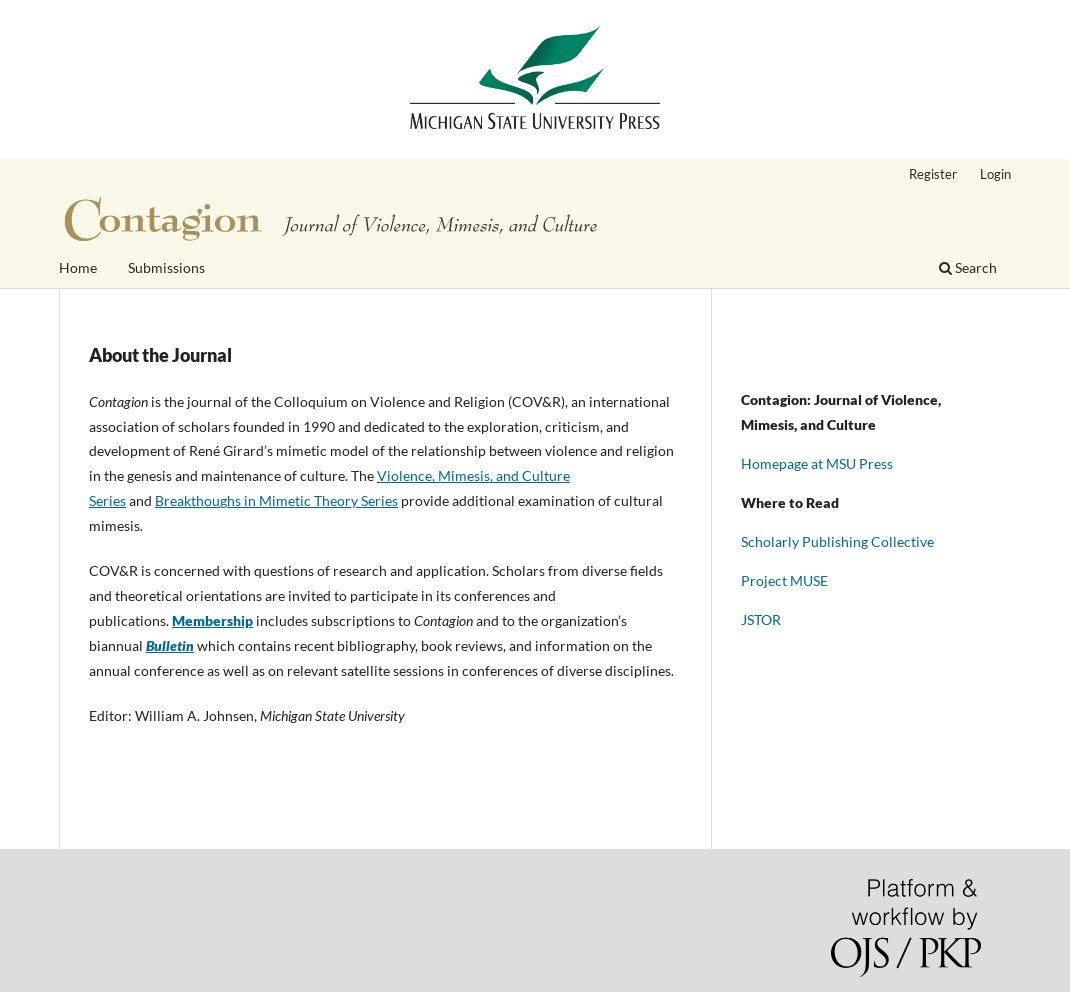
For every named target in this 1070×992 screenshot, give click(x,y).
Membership (212, 620)
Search (968, 267)
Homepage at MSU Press (817, 463)
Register (933, 174)
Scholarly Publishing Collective (837, 541)
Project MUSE (784, 580)
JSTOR (761, 619)
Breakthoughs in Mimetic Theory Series (276, 500)
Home (78, 267)
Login (995, 174)
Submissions (166, 267)
